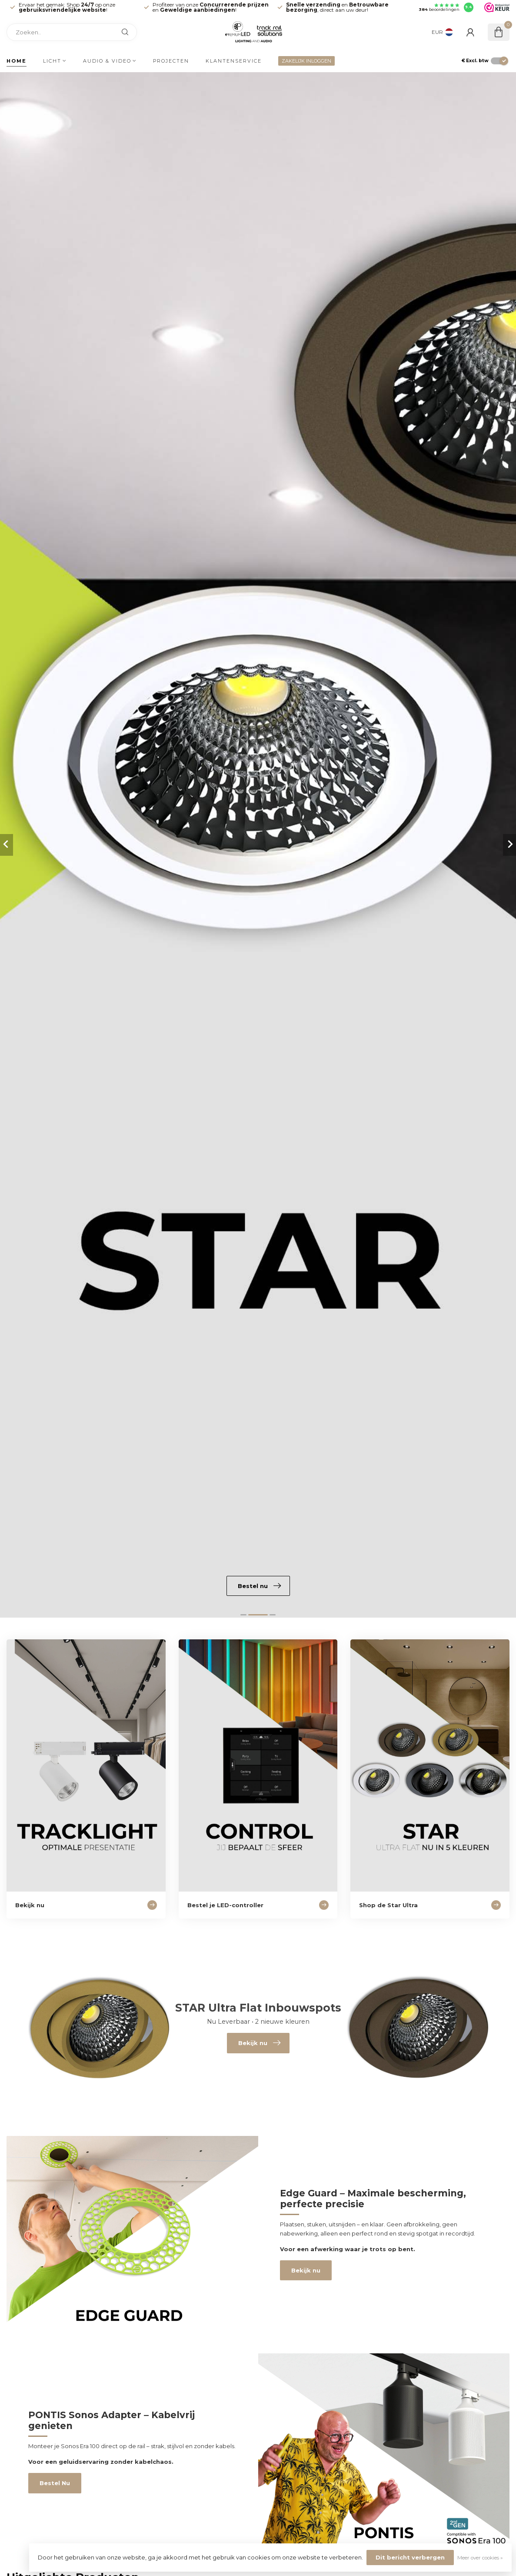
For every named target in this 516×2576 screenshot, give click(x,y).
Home (17, 61)
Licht (52, 61)
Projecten (171, 61)
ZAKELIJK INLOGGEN (306, 61)
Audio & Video (107, 61)
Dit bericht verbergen (410, 2557)
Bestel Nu (55, 2482)
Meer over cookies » (480, 2558)
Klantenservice (234, 61)
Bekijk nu (305, 2270)
